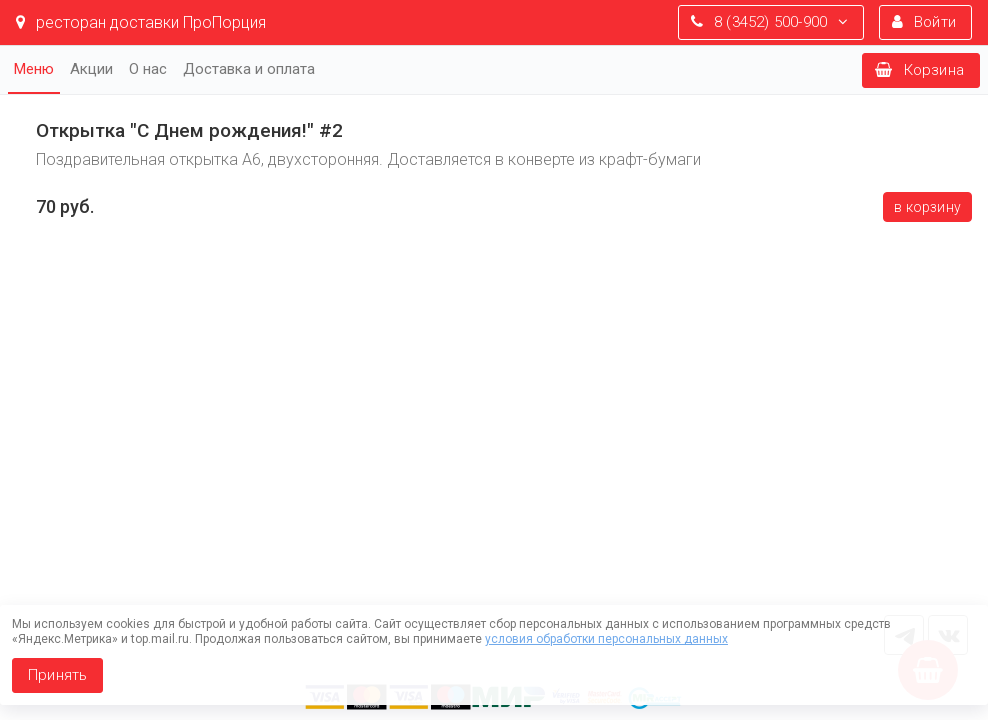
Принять (57, 675)
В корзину (927, 207)
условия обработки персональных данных (606, 639)
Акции (91, 69)
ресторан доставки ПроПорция (141, 22)
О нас (148, 69)
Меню (34, 69)
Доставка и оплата (249, 69)
